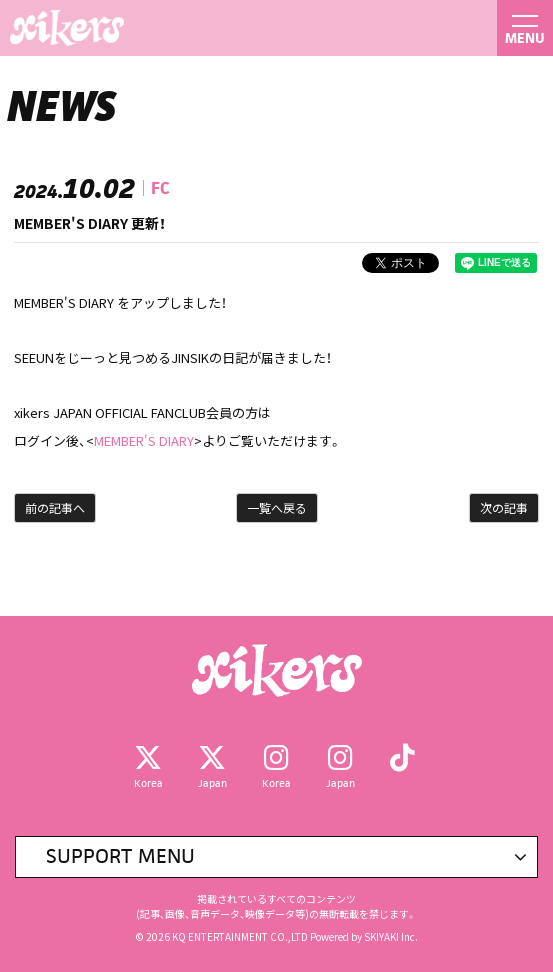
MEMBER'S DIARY (144, 440)
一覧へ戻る (277, 507)
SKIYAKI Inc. (391, 936)
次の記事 (504, 507)
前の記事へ (55, 507)
